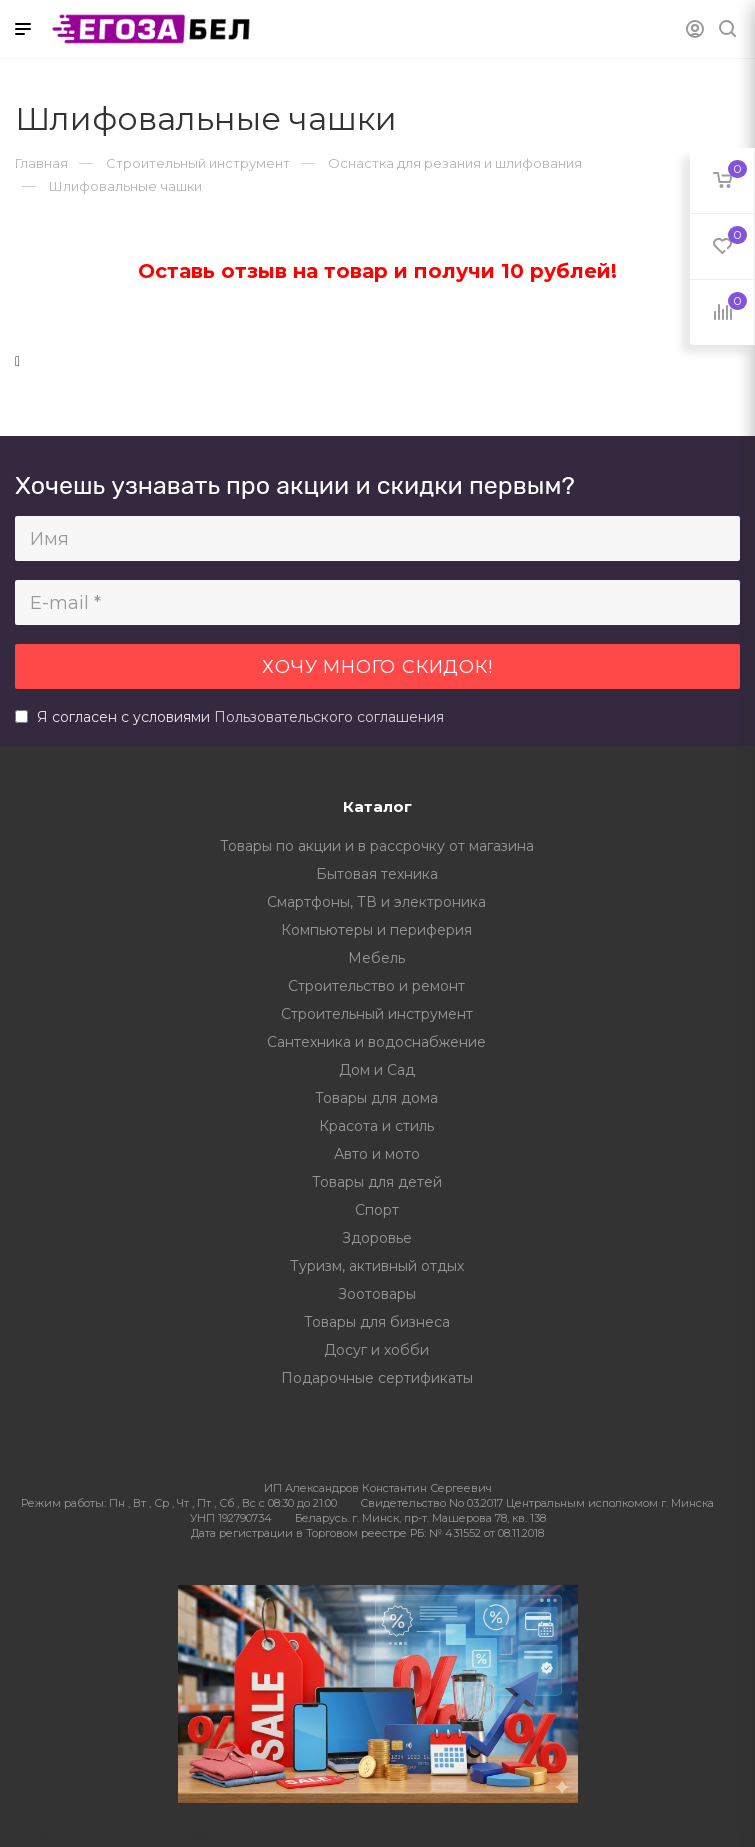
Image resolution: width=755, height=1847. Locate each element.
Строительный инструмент (377, 1014)
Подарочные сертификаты (377, 1378)
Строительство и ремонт (376, 986)
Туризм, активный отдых (377, 1266)
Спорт (377, 1210)
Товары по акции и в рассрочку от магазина (377, 846)
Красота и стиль (376, 1126)
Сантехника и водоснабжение (376, 1042)
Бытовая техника (377, 874)
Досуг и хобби (376, 1350)
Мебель (376, 958)
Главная (41, 163)
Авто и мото (377, 1154)
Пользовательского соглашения (329, 717)
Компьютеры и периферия (376, 930)
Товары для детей (377, 1182)
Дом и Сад (377, 1070)
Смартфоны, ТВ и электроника (376, 902)
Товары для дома (376, 1098)
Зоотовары (377, 1294)
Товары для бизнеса (377, 1322)
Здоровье (377, 1238)
